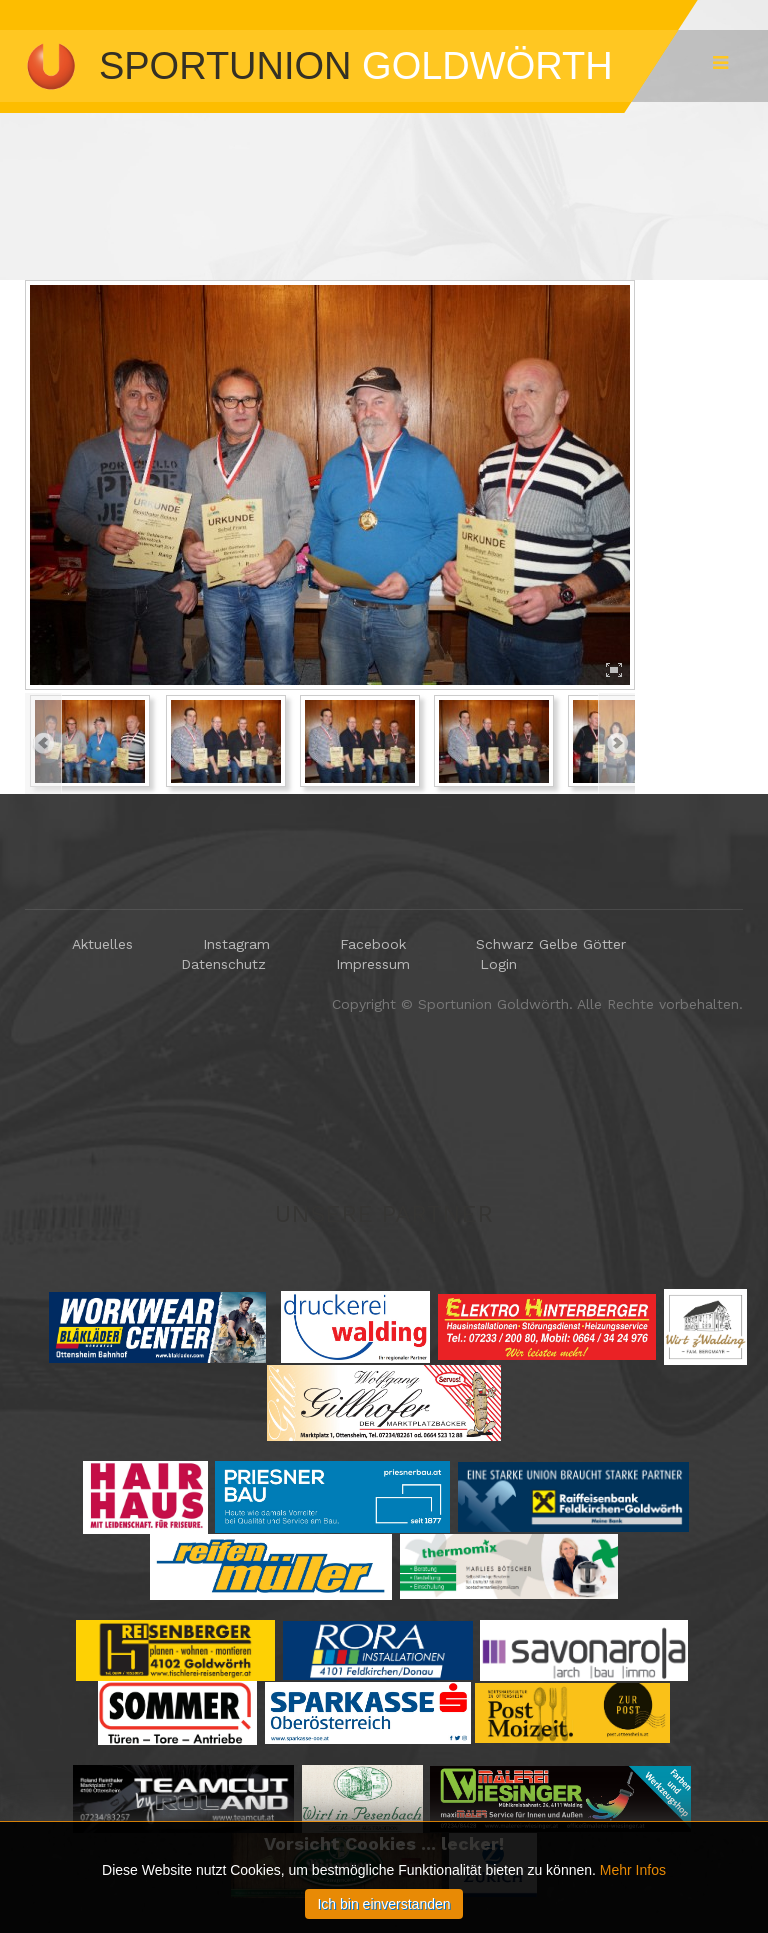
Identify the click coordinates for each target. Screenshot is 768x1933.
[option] (330, 485)
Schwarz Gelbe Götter (551, 944)
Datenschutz (223, 964)
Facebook (373, 944)
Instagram (236, 944)
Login (498, 964)
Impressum (373, 964)
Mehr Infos (633, 1923)
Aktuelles (102, 944)
